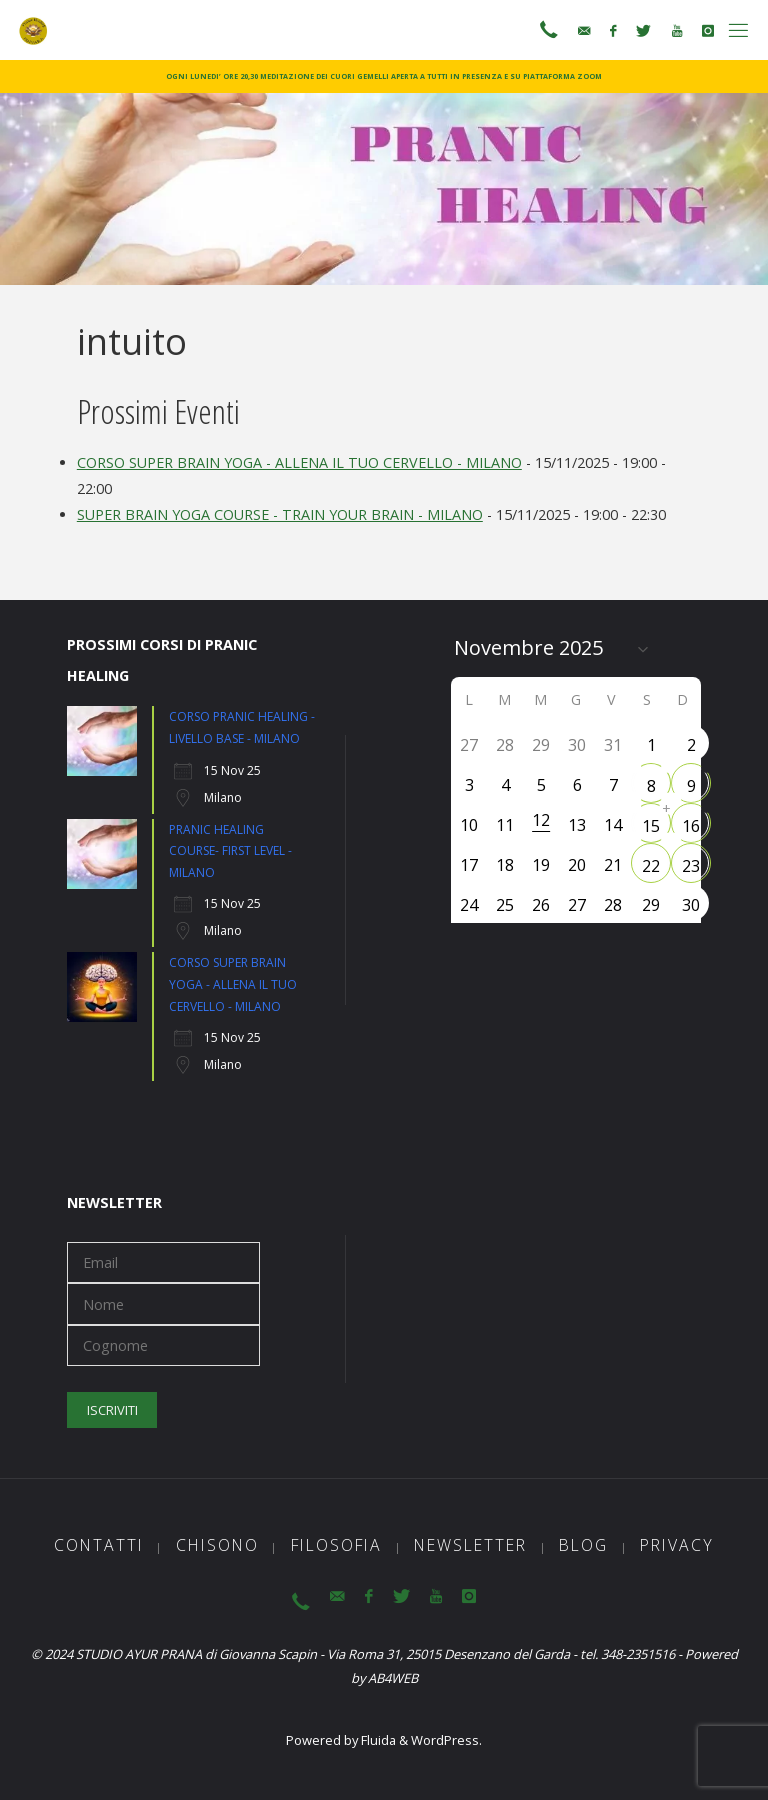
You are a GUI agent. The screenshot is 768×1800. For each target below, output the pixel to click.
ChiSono (217, 1545)
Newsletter (470, 1545)
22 (651, 866)
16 (691, 826)
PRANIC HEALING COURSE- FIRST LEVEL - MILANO (230, 851)
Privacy (677, 1545)
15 (651, 826)
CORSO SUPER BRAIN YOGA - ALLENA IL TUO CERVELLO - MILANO (299, 462)
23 (691, 866)
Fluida (377, 1740)
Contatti (99, 1545)
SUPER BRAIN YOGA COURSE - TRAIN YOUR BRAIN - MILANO (280, 514)
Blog (583, 1545)
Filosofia (336, 1545)
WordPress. (446, 1740)
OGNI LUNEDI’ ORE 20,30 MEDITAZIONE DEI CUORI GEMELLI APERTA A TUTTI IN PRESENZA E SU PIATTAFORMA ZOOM (384, 76)
